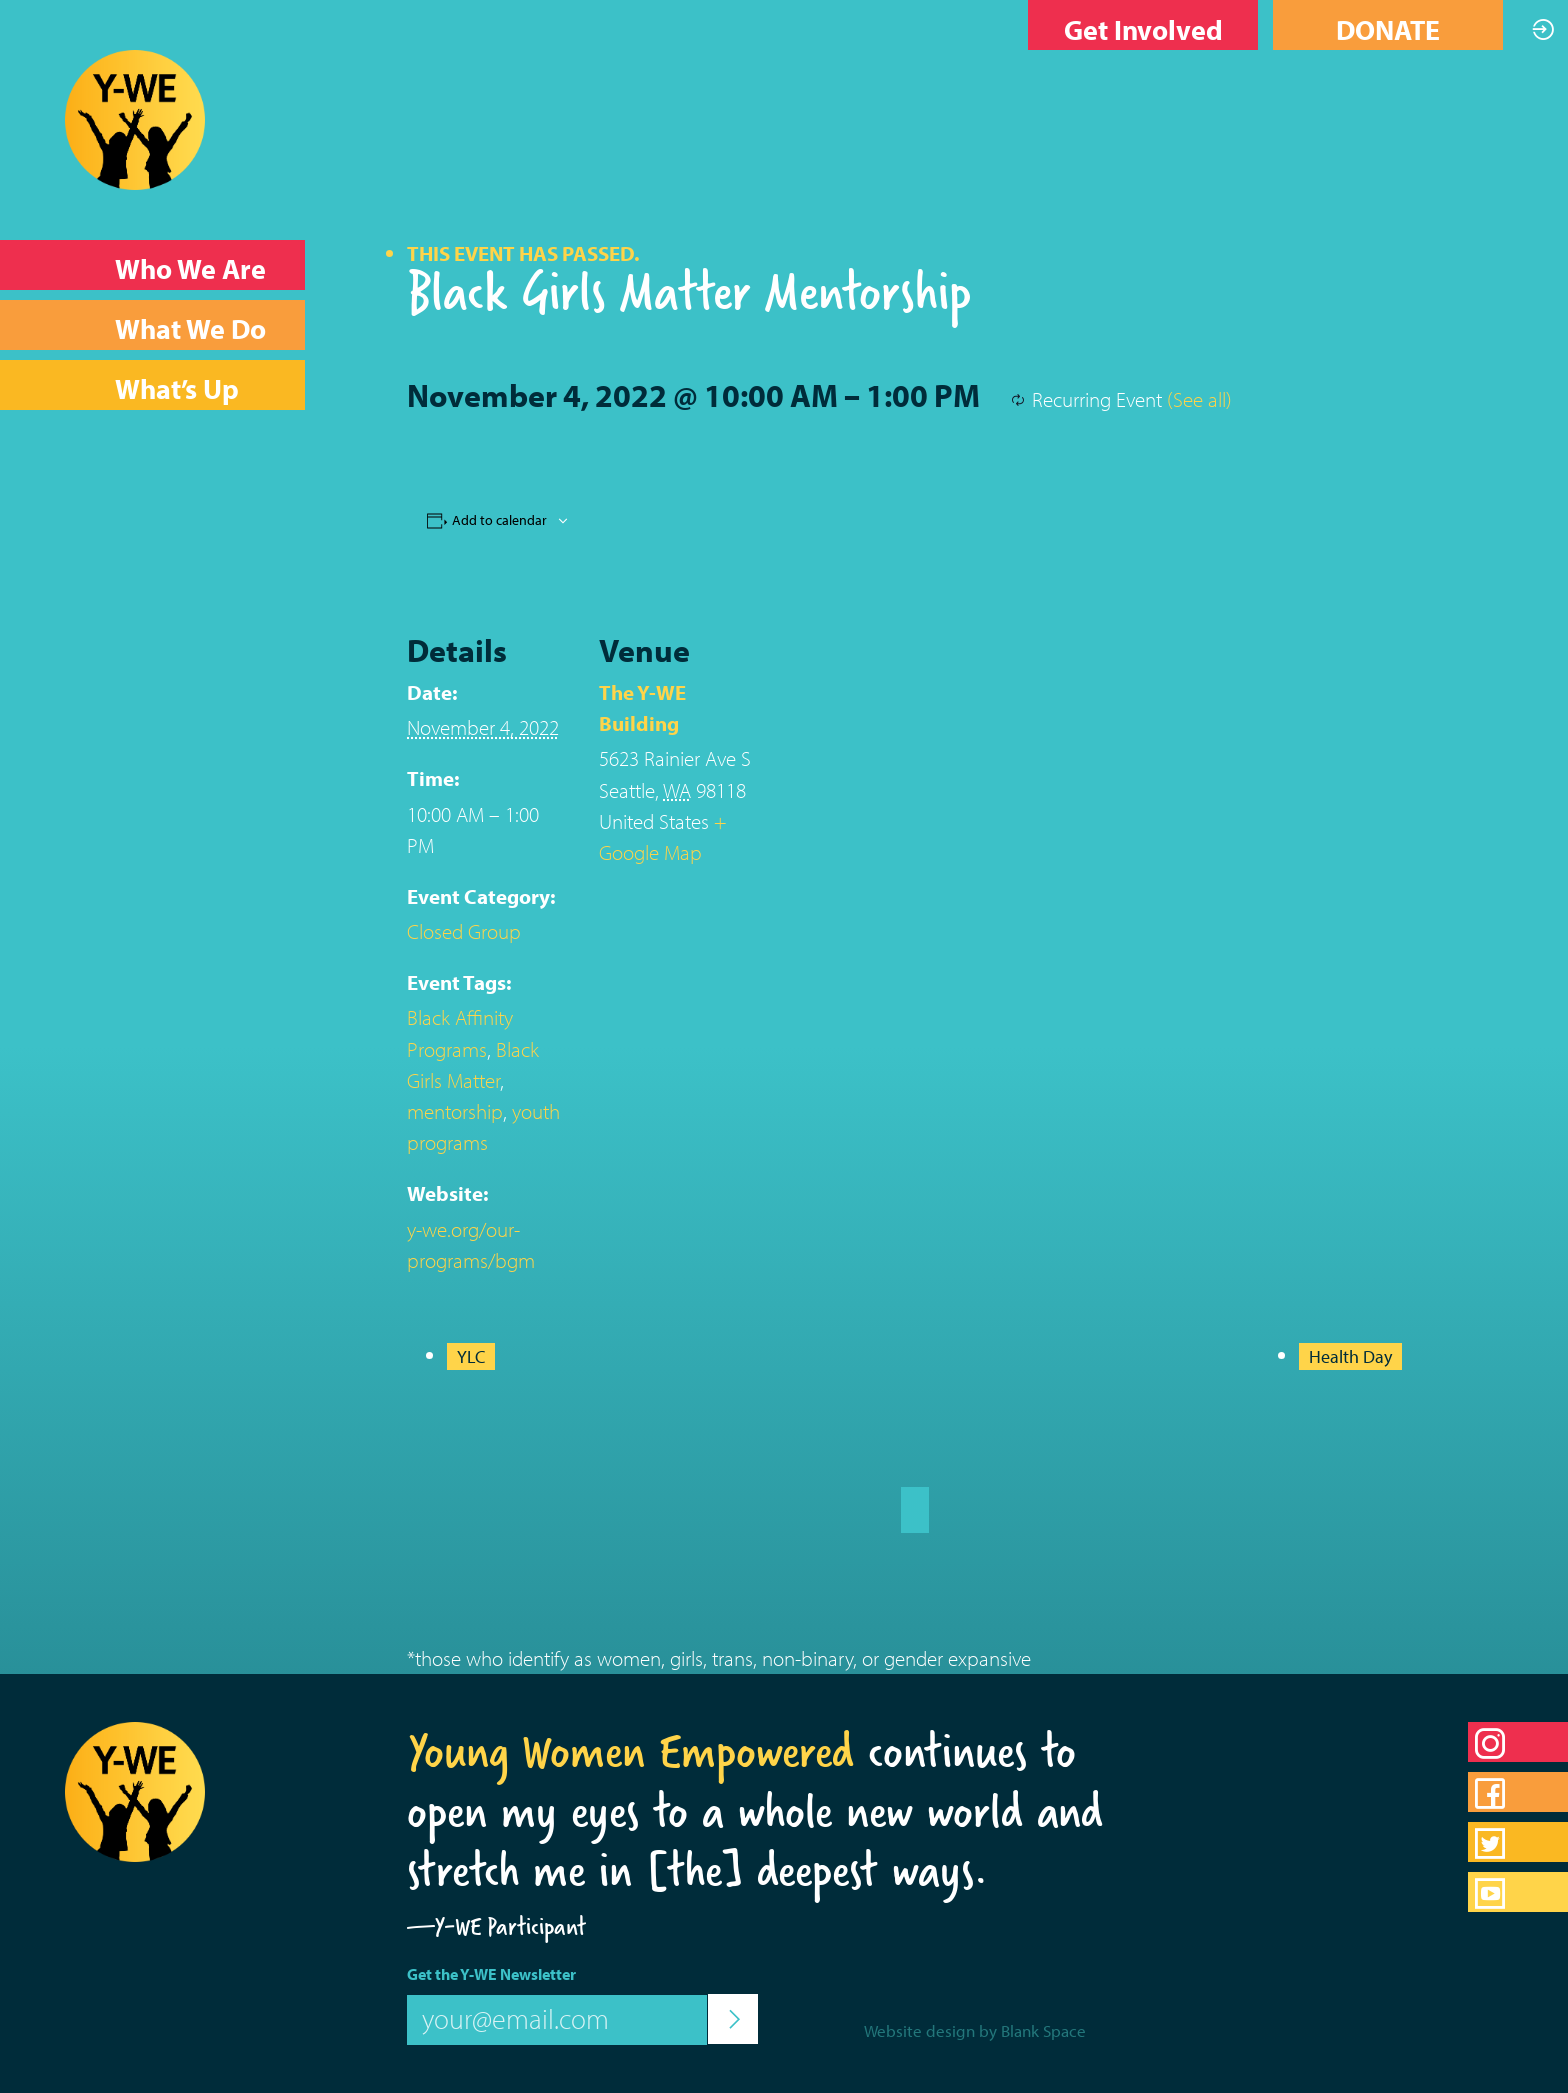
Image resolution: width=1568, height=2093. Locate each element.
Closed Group (464, 931)
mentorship (455, 1111)
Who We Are (190, 268)
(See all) (1199, 399)
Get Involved (1143, 29)
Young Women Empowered (630, 1751)
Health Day (1350, 1356)
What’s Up (177, 388)
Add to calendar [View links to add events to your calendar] (499, 520)
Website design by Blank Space (975, 2030)
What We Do (190, 328)
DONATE (1388, 29)
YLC (471, 1356)
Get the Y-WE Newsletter (491, 1974)
